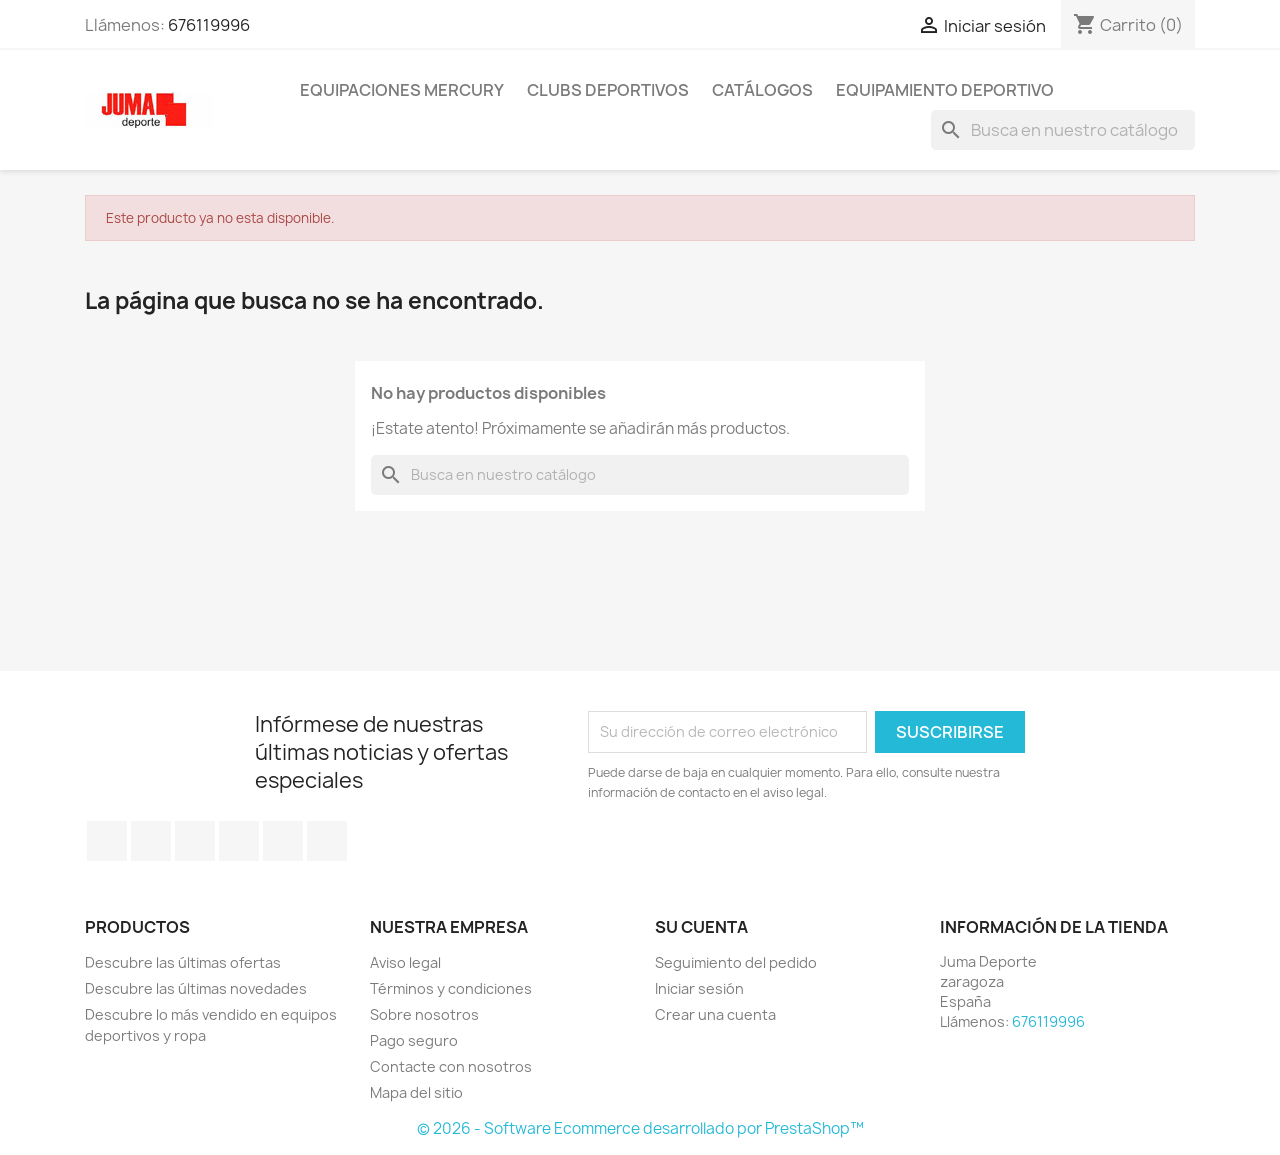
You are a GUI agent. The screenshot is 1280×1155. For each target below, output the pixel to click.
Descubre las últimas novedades (196, 988)
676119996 (209, 25)
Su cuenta (701, 927)
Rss (195, 841)
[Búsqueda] (1063, 130)
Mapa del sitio (416, 1092)
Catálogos (762, 90)
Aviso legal (405, 962)
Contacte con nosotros (451, 1066)
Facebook (107, 841)
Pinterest (283, 841)
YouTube (239, 841)
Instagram (327, 841)
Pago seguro (414, 1040)
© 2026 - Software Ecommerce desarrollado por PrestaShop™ (640, 1128)
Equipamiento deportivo (945, 90)
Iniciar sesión (699, 988)
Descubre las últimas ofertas (183, 962)
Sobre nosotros (424, 1014)
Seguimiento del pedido (736, 962)
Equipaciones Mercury (402, 90)
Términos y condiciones (451, 988)
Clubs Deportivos (608, 90)
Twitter (151, 841)
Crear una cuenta (715, 1014)
